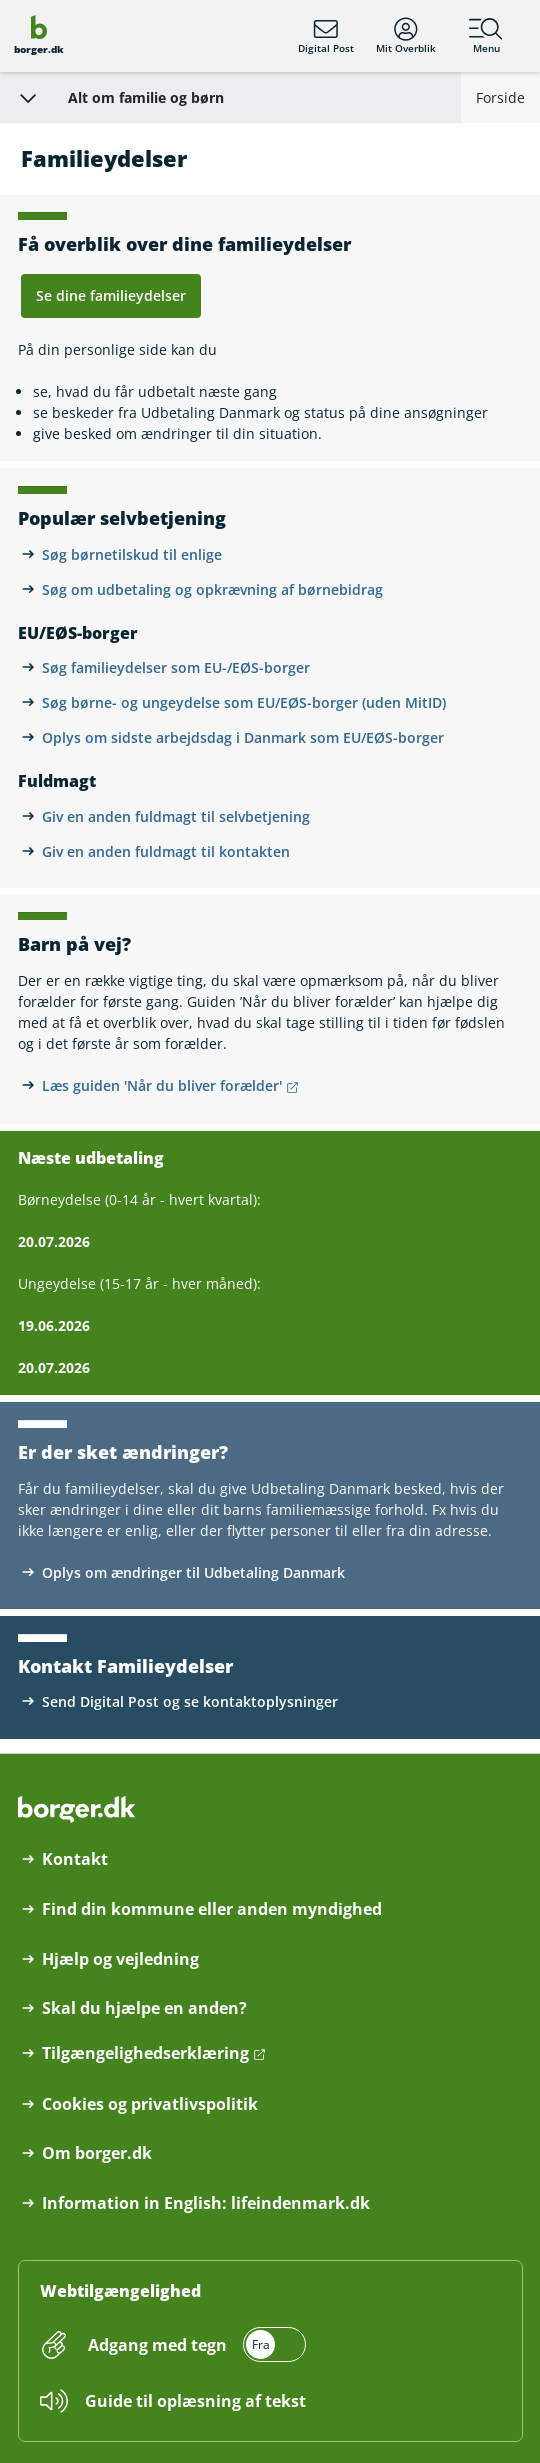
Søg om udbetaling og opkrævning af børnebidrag (212, 589)
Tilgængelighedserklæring (145, 2053)
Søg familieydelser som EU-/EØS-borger (176, 667)
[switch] (195, 2344)
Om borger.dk (97, 2153)
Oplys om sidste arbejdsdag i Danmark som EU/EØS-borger (243, 737)
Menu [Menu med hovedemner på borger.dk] (486, 36)
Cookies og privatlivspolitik (150, 2104)
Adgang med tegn (157, 2345)
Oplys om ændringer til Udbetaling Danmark (193, 1572)
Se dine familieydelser (111, 295)
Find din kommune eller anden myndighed (212, 1909)
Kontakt (75, 1859)
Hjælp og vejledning (120, 1959)
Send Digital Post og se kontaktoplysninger (190, 1701)
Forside (500, 97)
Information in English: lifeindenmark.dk (206, 2203)
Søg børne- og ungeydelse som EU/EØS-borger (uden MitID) (244, 702)
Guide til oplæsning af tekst (195, 2401)
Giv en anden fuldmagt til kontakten (166, 851)
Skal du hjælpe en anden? (144, 2008)
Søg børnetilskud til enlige (132, 554)
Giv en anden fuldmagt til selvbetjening (176, 816)
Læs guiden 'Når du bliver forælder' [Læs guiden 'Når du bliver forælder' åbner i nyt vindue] (162, 1085)
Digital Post (326, 36)
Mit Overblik (406, 36)
